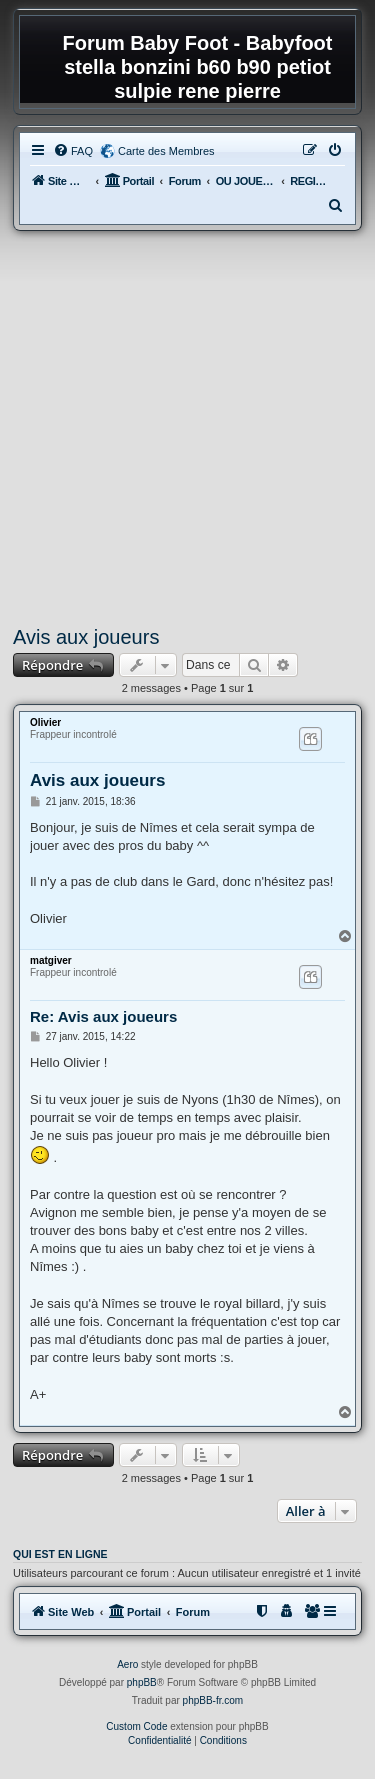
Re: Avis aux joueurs (103, 1016)
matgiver (51, 960)
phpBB (142, 1682)
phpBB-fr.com (213, 1700)
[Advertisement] (187, 428)
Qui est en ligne (60, 1554)
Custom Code (136, 1726)
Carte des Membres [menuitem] (166, 151)
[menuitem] (73, 151)
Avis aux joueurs (86, 637)
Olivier (45, 722)
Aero (127, 1664)
